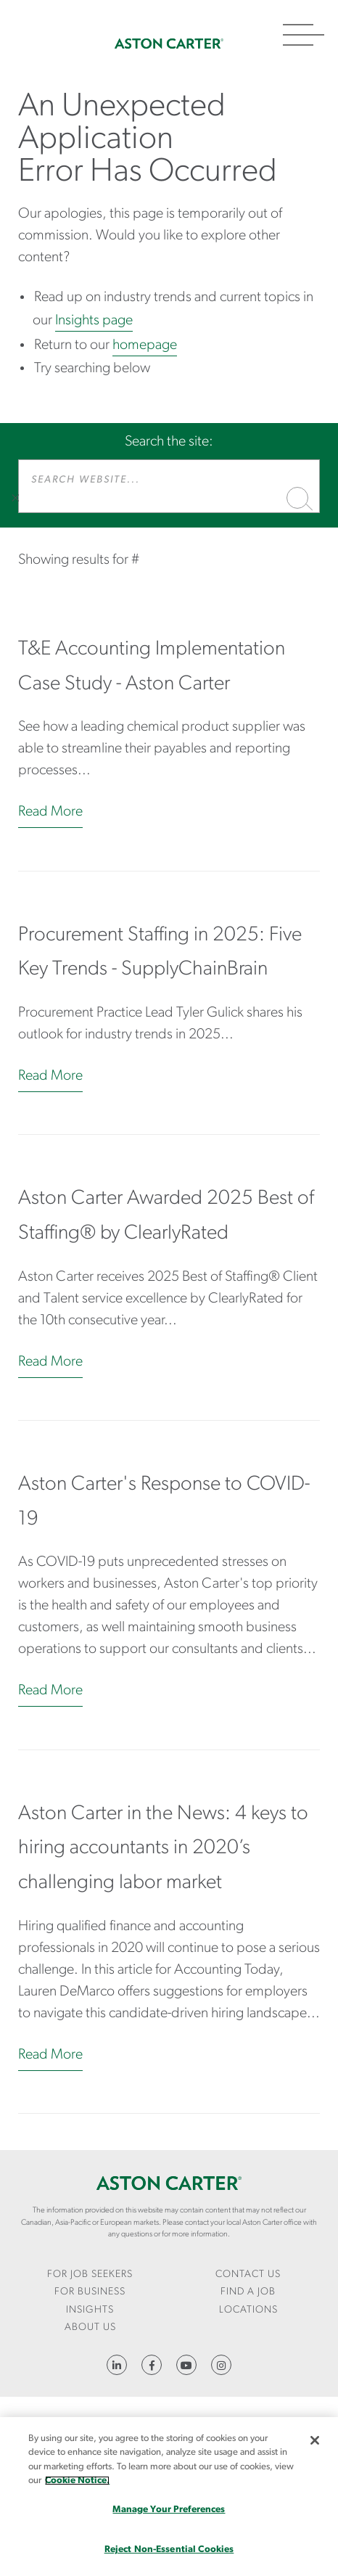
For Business (89, 2291)
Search (297, 498)
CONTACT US (248, 2274)
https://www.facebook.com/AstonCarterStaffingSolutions (151, 2365)
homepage (144, 345)
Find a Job (248, 2291)
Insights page (94, 320)
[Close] (315, 2440)
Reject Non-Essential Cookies (169, 2549)
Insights (90, 2310)
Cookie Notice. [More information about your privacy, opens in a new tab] (77, 2480)
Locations (248, 2310)
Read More (50, 812)
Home (169, 43)
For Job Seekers (90, 2274)
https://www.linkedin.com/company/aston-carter (117, 2365)
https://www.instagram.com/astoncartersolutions (221, 2365)
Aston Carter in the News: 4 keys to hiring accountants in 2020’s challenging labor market (163, 1848)
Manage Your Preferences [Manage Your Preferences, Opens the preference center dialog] (168, 2509)
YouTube (186, 2365)
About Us (90, 2327)
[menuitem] (90, 2275)
